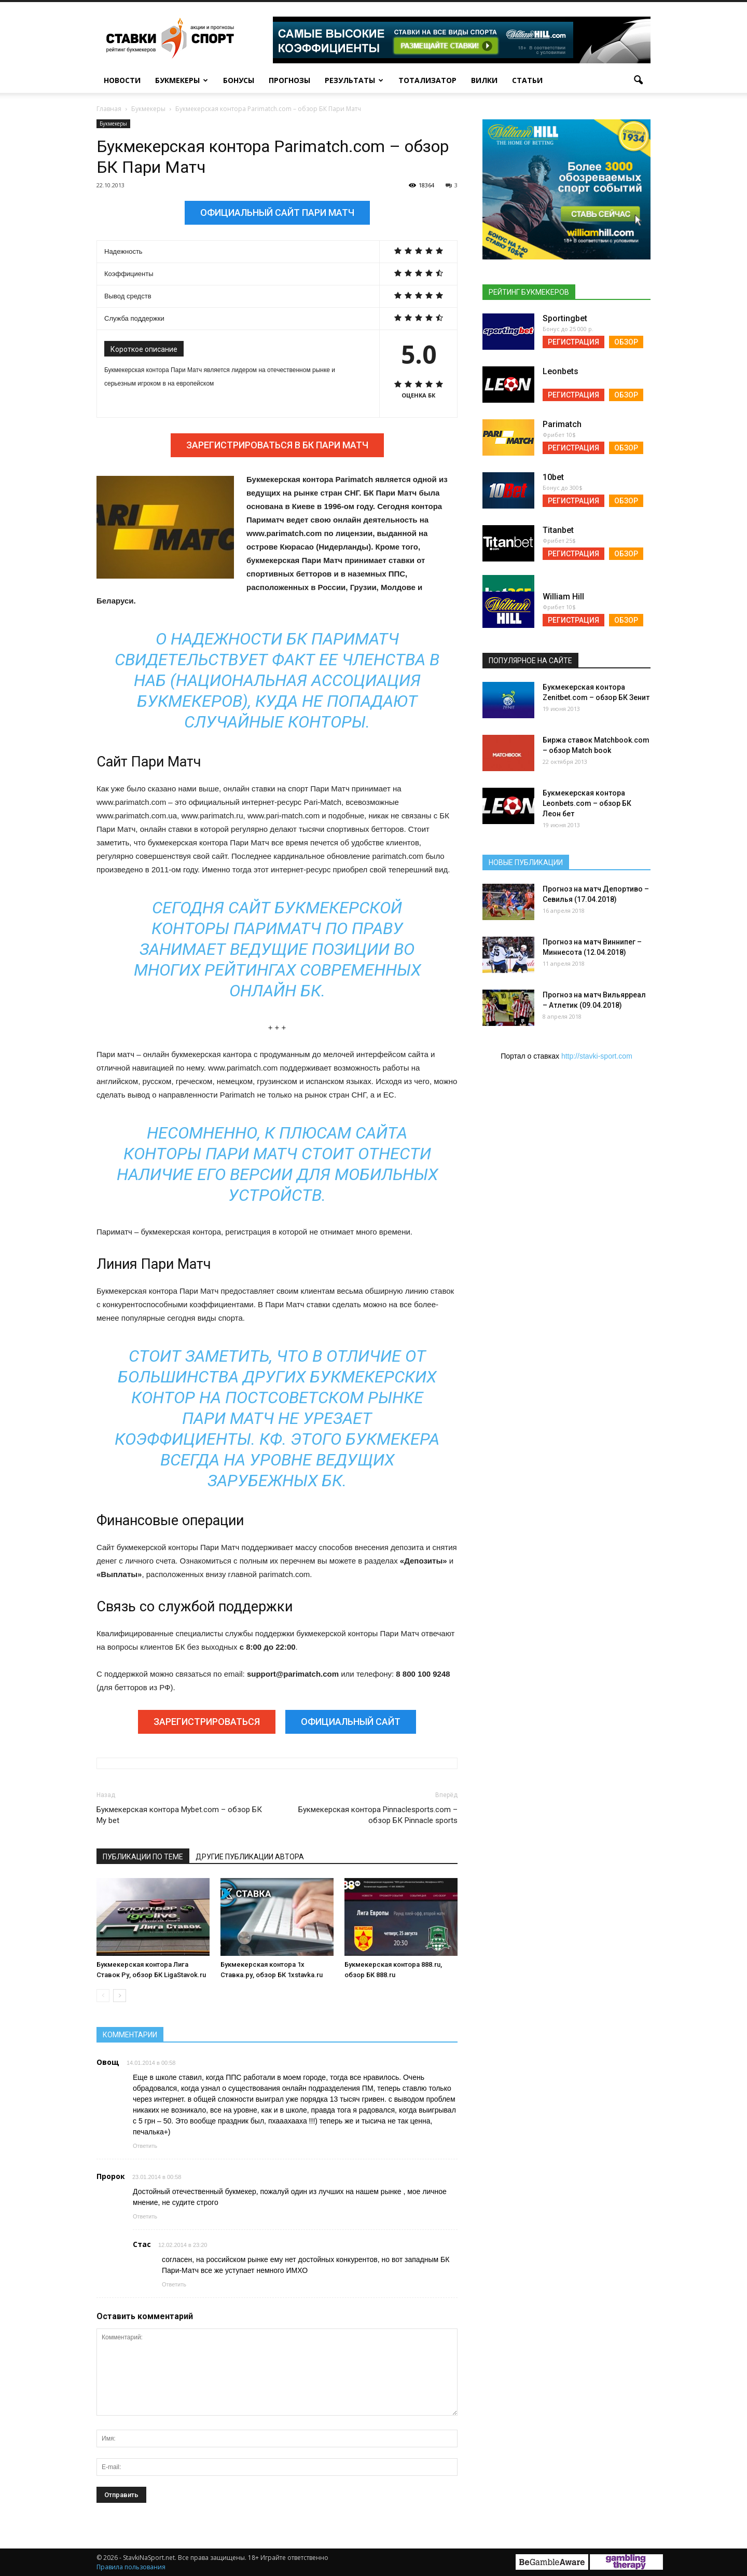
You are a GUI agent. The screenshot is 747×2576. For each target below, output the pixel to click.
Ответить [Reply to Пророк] (145, 2216)
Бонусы (238, 80)
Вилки (484, 80)
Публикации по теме (143, 1857)
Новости (122, 80)
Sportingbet (565, 318)
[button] (638, 80)
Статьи (527, 80)
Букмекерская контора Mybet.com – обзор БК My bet (179, 1815)
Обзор (626, 342)
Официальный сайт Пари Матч (277, 212)
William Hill (563, 596)
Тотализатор (427, 80)
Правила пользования (130, 2567)
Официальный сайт (350, 1721)
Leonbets (560, 371)
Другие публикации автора (250, 1857)
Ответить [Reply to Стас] (174, 2284)
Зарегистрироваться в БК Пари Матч (277, 445)
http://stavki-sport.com (596, 1056)
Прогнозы (289, 80)
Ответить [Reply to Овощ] (145, 2146)
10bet (553, 477)
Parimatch (562, 424)
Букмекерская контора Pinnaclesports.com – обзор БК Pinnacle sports (378, 1815)
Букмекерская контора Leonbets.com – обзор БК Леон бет (587, 803)
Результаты (354, 80)
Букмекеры (181, 80)
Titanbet (558, 530)
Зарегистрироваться (207, 1721)
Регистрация (573, 342)
